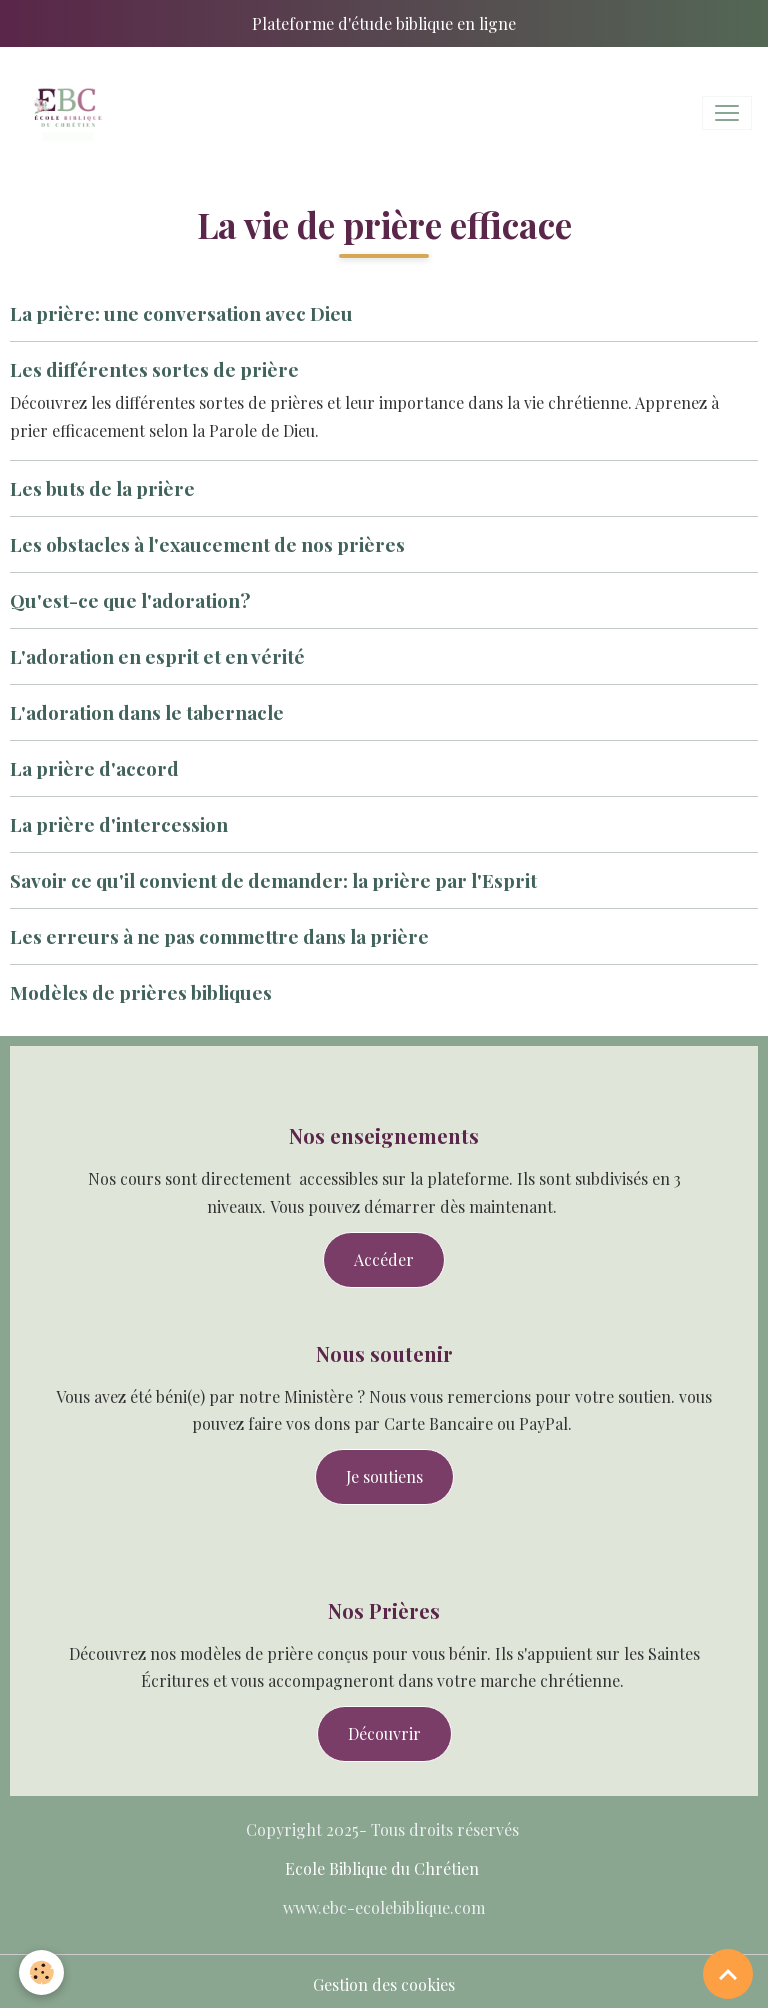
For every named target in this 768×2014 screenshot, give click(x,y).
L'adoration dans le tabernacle (147, 712)
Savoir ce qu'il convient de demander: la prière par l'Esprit (273, 880)
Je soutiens (384, 1476)
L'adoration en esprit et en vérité (157, 656)
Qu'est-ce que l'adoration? (130, 600)
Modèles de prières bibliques (141, 992)
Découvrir (384, 1733)
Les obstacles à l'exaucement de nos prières (207, 544)
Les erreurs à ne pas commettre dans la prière (219, 936)
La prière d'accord (94, 768)
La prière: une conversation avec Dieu (181, 313)
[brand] (70, 113)
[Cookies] (42, 1972)
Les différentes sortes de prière (154, 369)
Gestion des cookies (384, 1984)
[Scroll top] (728, 1974)
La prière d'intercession (119, 824)
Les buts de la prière (102, 488)
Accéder (384, 1259)
